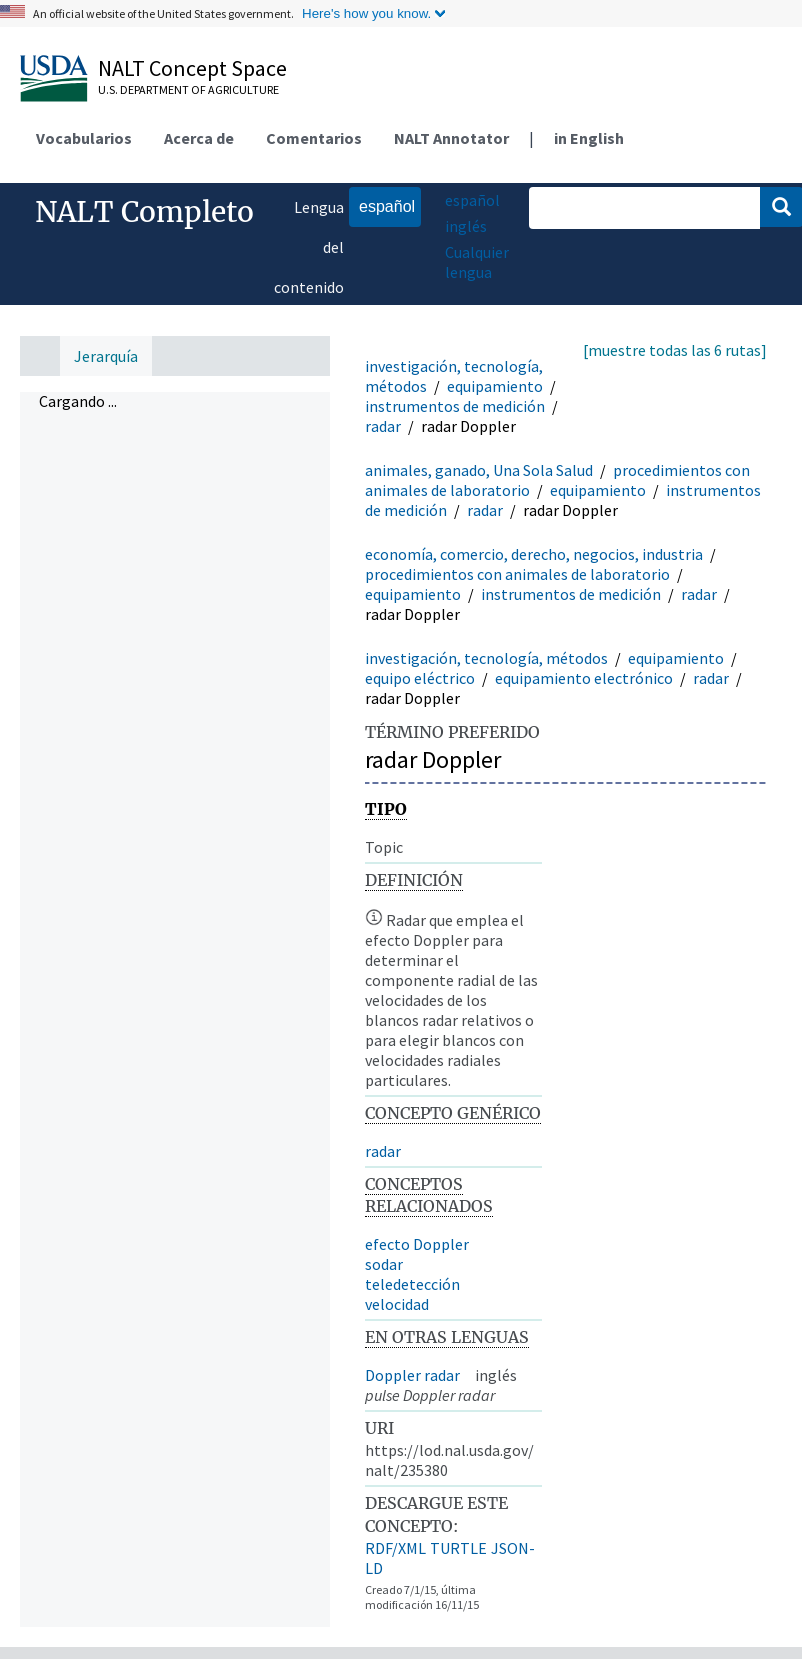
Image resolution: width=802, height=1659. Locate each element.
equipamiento (495, 386)
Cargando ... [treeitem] (78, 401)
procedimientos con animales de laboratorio (517, 574)
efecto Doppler (417, 1244)
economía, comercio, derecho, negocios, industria (534, 554)
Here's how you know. (366, 13)
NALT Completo (144, 212)
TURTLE (458, 1548)
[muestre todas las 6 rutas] (675, 350)
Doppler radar (412, 1375)
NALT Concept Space (192, 68)
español (382, 206)
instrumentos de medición (455, 406)
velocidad (397, 1304)
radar (383, 426)
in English (589, 138)
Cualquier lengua (477, 262)
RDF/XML (395, 1548)
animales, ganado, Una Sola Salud (479, 470)
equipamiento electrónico (584, 678)
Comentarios (314, 138)
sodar (384, 1264)
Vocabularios (84, 138)
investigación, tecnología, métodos (486, 658)
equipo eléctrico (420, 678)
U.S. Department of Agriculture (188, 89)
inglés (466, 226)
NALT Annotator (451, 138)
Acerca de (199, 138)
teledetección (412, 1284)
